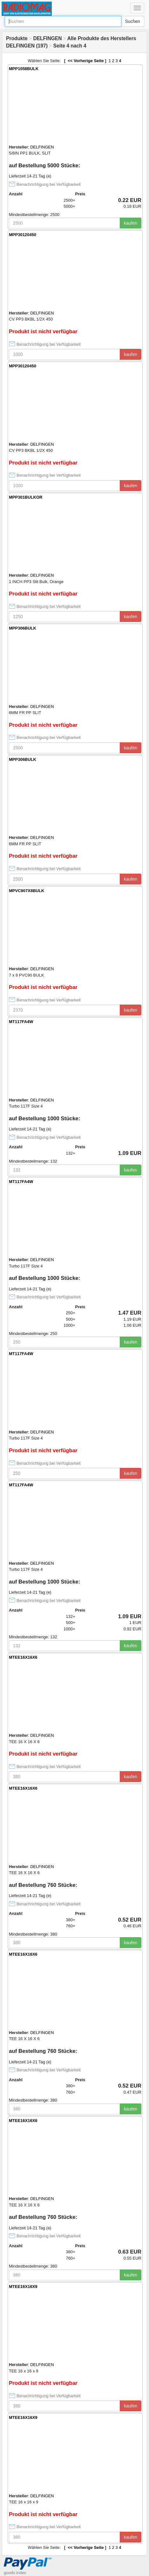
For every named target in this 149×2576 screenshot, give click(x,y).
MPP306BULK (22, 628)
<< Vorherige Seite (85, 60)
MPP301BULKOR (25, 497)
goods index (15, 2572)
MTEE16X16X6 (23, 1657)
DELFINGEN (47, 38)
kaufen (130, 223)
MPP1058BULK (23, 68)
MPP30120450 (22, 234)
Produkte (17, 38)
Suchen (132, 21)
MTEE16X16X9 (23, 2286)
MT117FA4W (21, 1021)
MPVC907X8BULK (26, 890)
